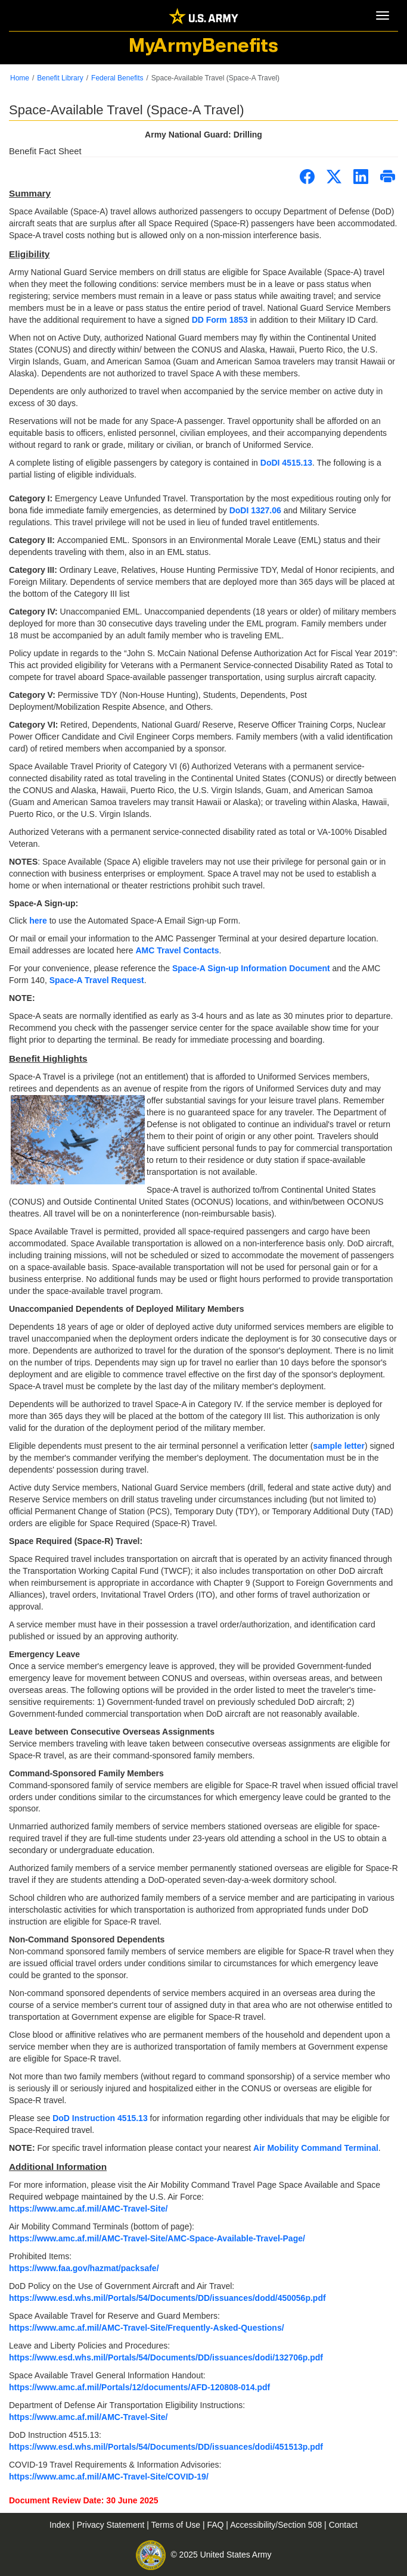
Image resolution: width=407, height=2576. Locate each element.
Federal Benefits (117, 78)
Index (60, 2525)
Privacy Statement (112, 2525)
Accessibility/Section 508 (277, 2525)
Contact (343, 2525)
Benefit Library (60, 78)
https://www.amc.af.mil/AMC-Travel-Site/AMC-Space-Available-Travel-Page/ (157, 2238)
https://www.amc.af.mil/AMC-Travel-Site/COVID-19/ (109, 2476)
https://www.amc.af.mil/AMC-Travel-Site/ (88, 2417)
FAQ (216, 2525)
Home (19, 78)
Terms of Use (177, 2525)
